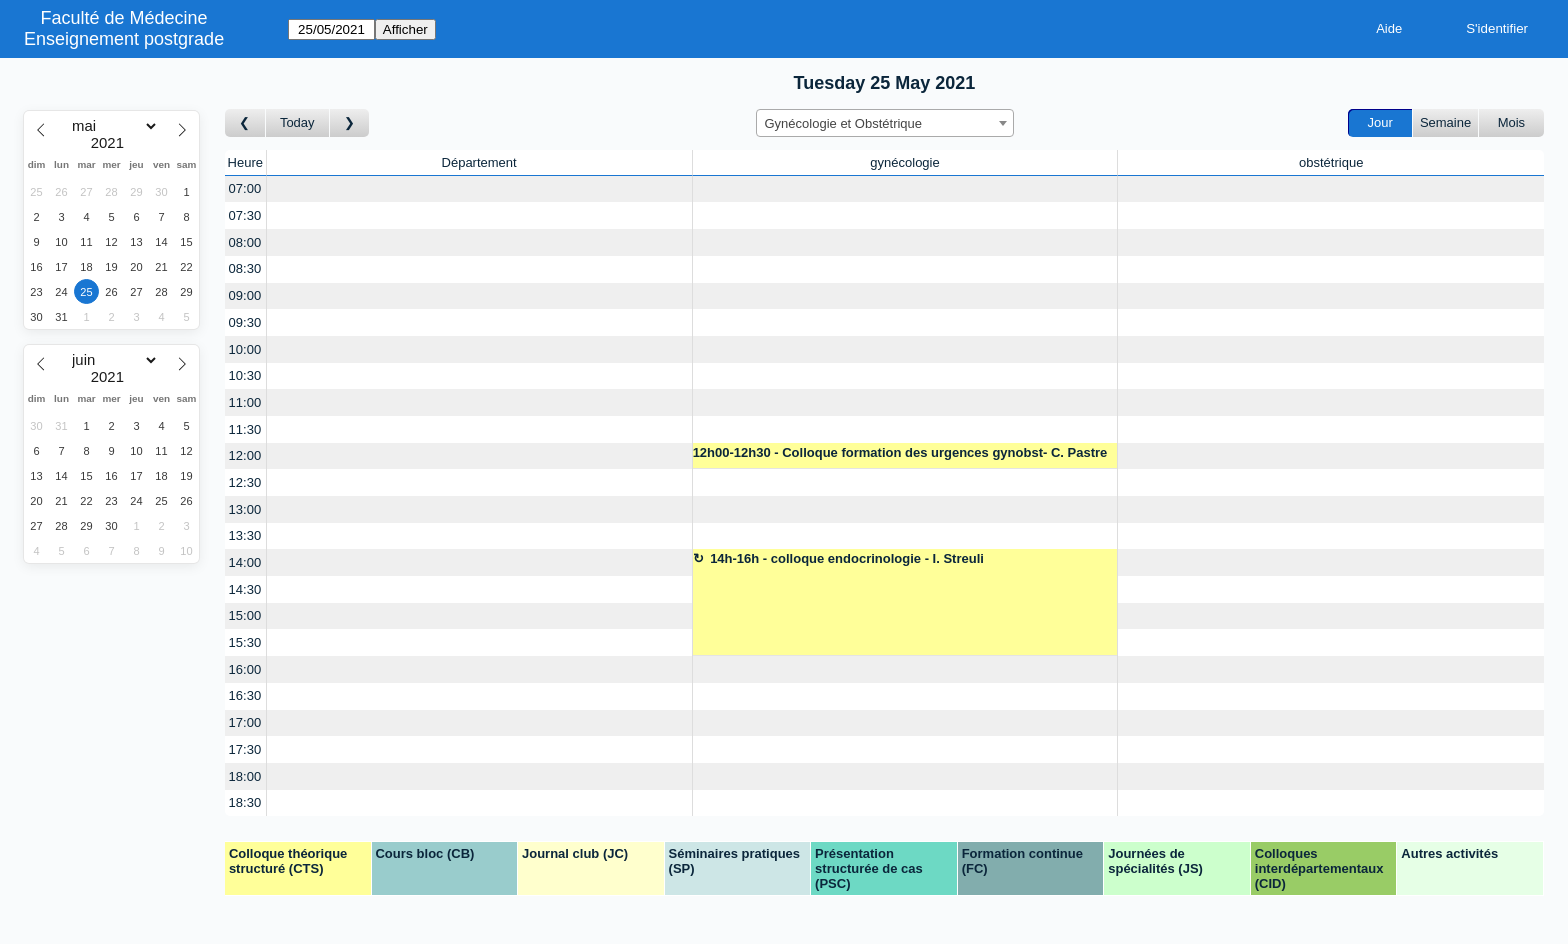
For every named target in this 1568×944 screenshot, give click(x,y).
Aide (1389, 28)
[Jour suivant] (350, 123)
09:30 (245, 322)
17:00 (245, 722)
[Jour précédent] (245, 123)
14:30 (245, 589)
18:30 (245, 802)
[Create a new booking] (479, 189)
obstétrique (1331, 162)
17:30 (245, 749)
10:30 (245, 375)
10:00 (245, 349)
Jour (1380, 122)
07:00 (245, 188)
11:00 (245, 402)
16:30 (245, 695)
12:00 (245, 455)
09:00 (245, 295)
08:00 (245, 242)
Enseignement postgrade (124, 39)
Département (479, 162)
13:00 (245, 509)
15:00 (245, 615)
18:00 (245, 776)
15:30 (245, 642)
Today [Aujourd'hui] (297, 122)
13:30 (245, 535)
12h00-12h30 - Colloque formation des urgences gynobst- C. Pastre (900, 452)
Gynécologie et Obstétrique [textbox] (844, 123)
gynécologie (904, 162)
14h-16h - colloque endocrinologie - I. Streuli (847, 558)
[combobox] (885, 123)
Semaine (1445, 122)
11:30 (245, 429)
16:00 (245, 669)
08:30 (245, 268)
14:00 (245, 562)
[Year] (112, 143)
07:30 (245, 215)
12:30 (245, 482)
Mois (1511, 122)
